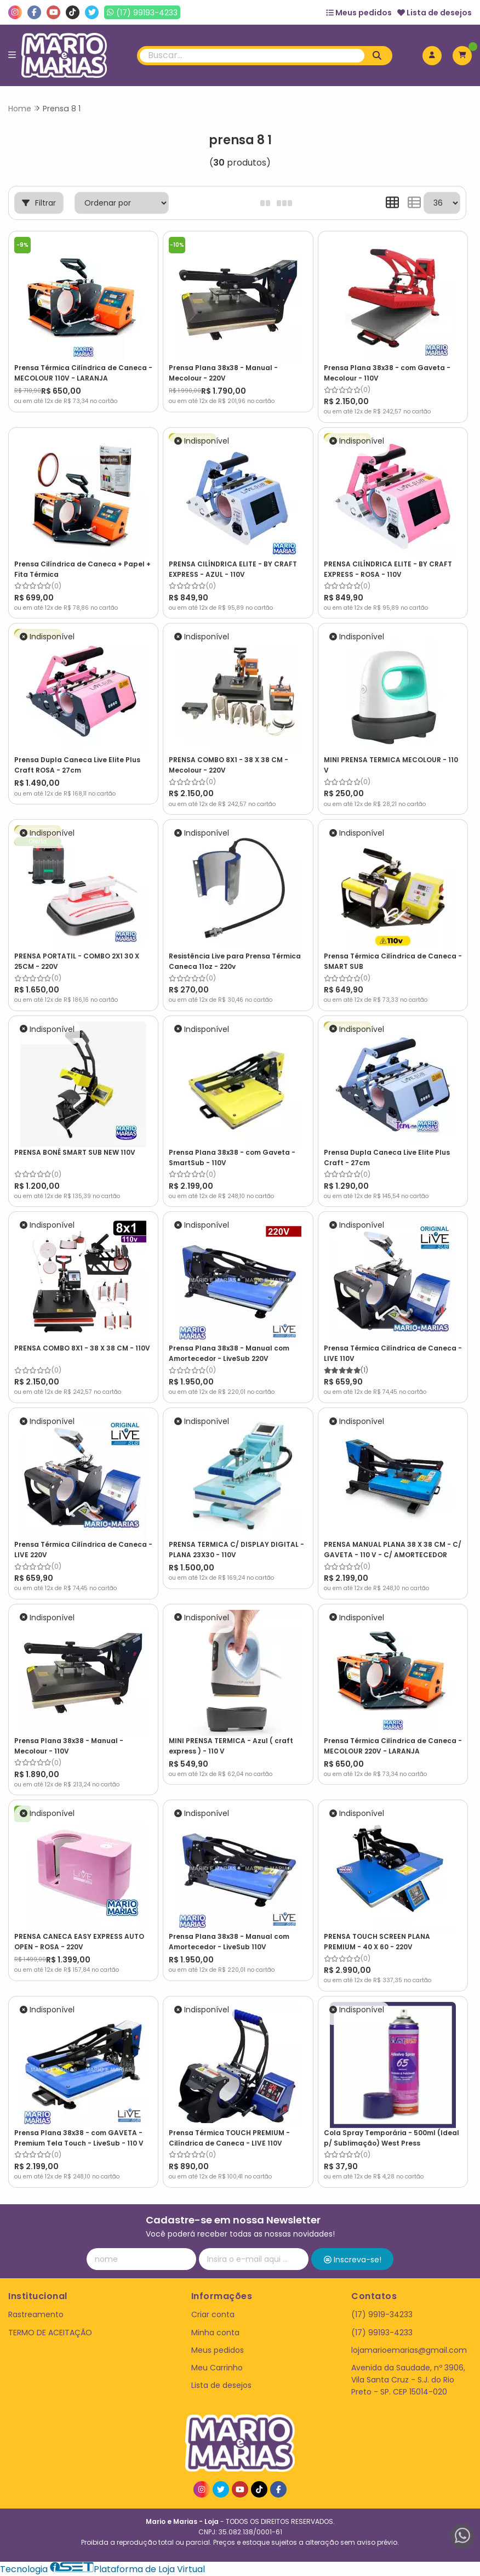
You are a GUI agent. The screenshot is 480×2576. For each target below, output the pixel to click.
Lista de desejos (434, 12)
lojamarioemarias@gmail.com (409, 2350)
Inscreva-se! (352, 2259)
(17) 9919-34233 (382, 2314)
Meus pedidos (359, 12)
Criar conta (213, 2314)
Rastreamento (36, 2314)
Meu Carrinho (217, 2367)
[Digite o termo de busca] (252, 56)
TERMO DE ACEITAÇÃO (50, 2332)
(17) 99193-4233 (382, 2332)
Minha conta (215, 2332)
